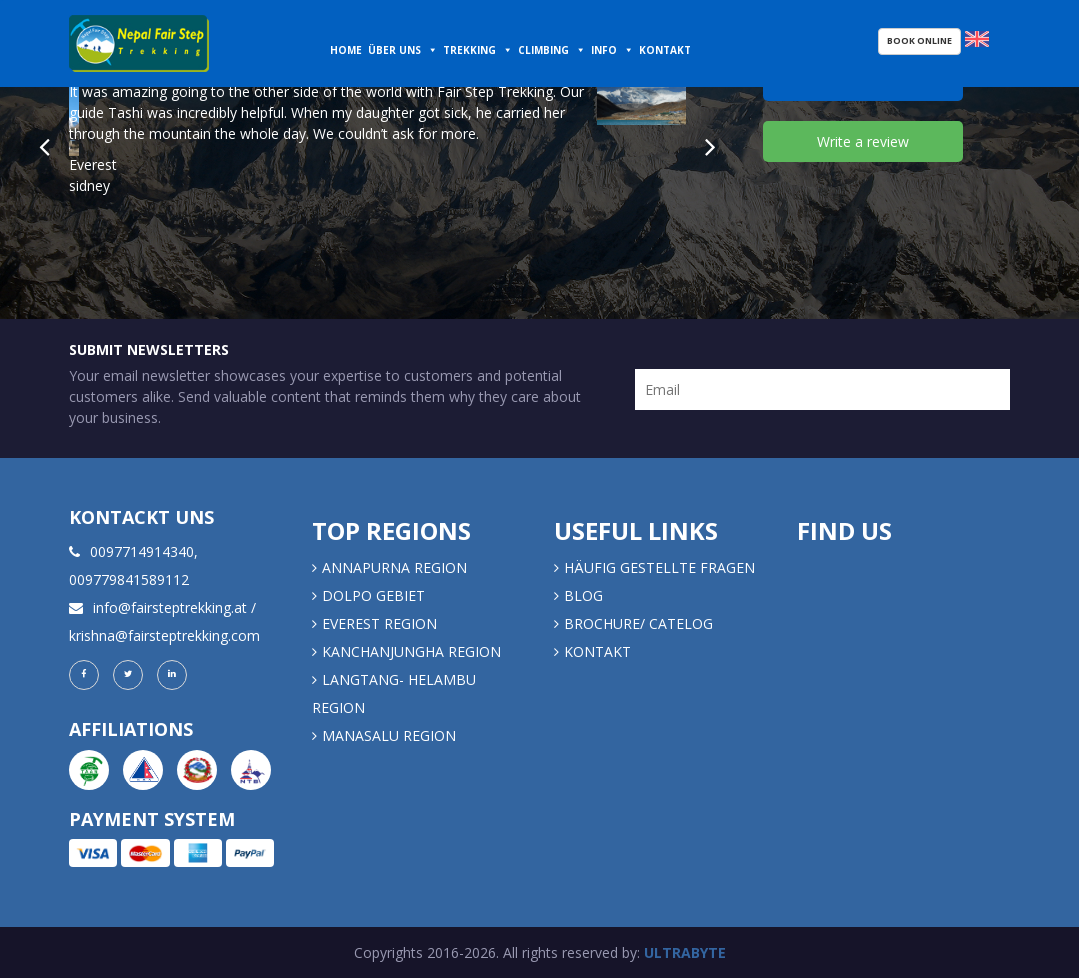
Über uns (394, 50)
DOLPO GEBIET (373, 595)
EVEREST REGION (379, 623)
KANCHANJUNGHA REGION (411, 651)
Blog (583, 595)
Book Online (919, 40)
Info (604, 50)
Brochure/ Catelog (638, 623)
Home (346, 50)
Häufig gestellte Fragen (659, 567)
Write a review (863, 141)
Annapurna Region (394, 567)
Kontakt (666, 50)
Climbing (543, 50)
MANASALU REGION (389, 735)
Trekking (469, 50)
